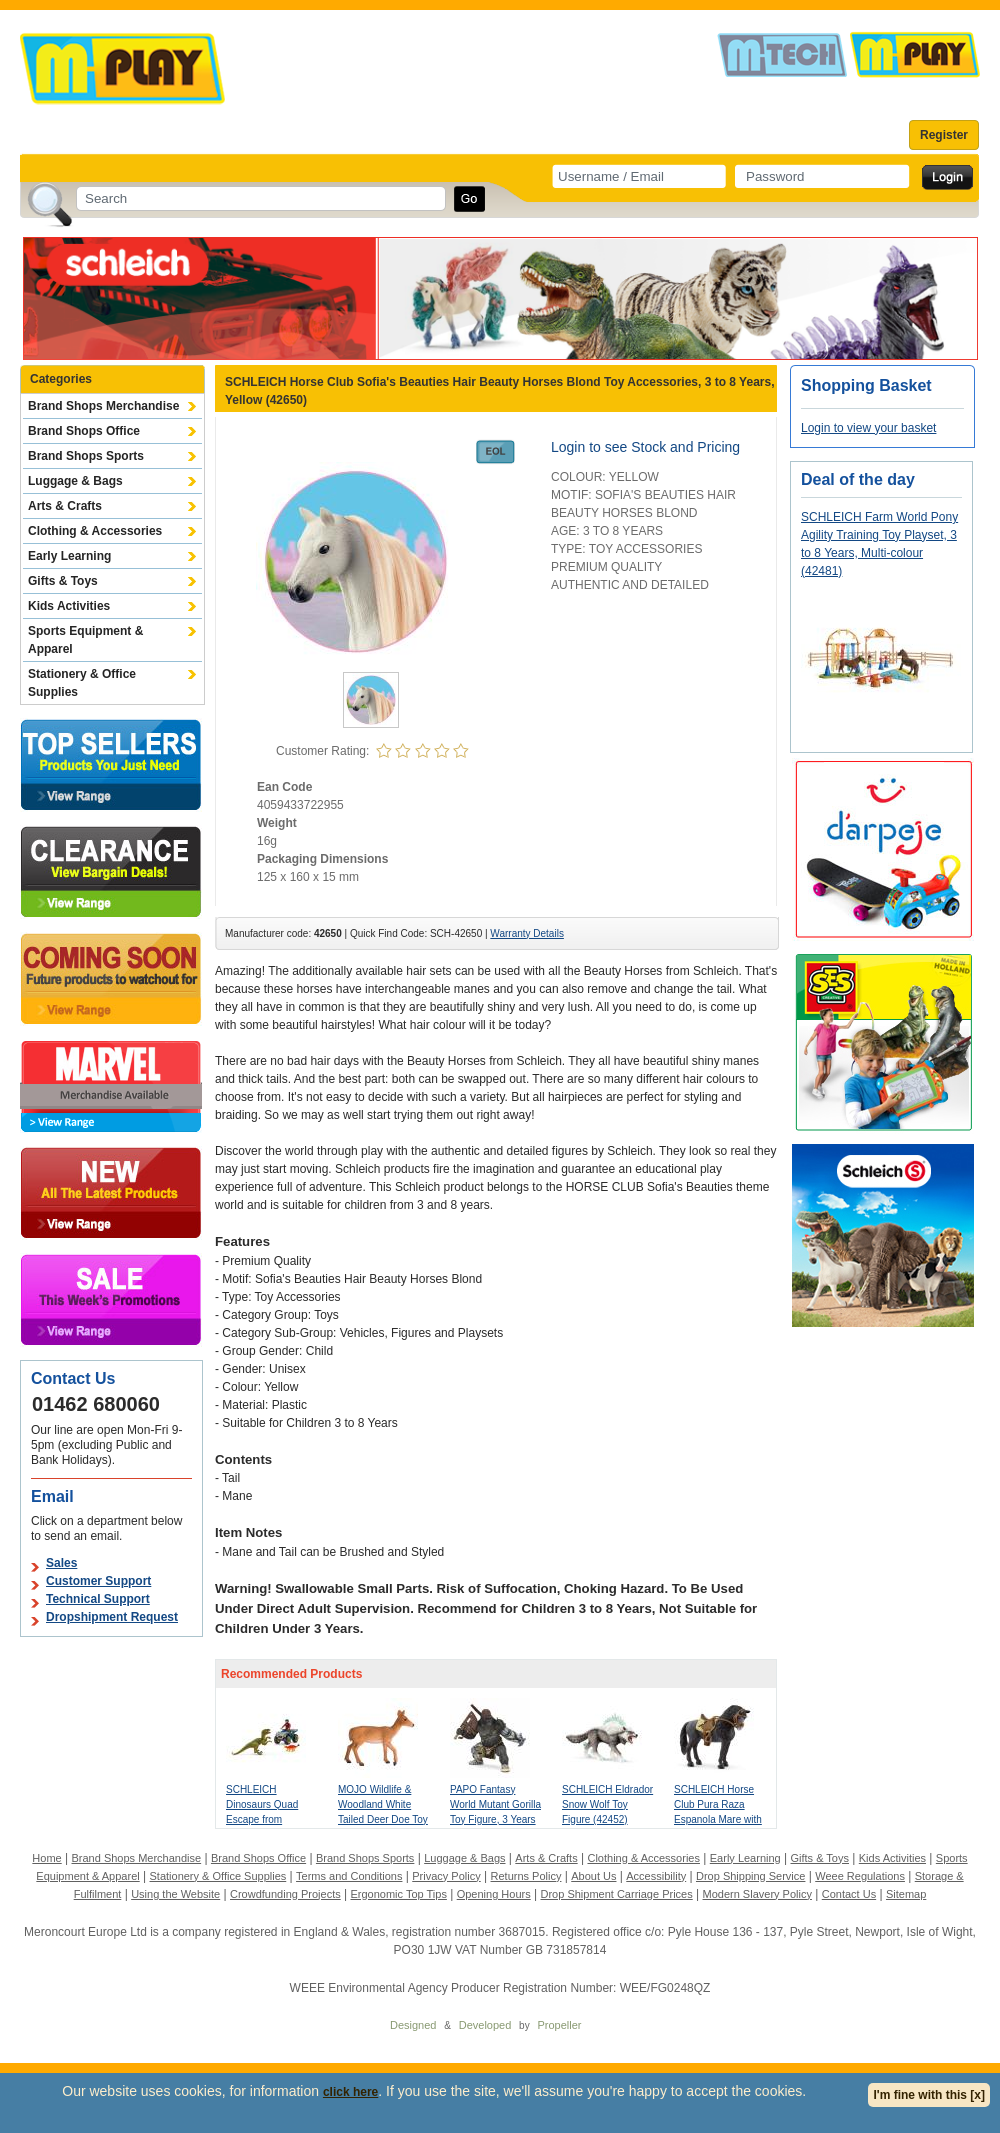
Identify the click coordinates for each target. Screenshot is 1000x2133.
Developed (485, 2025)
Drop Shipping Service (750, 1876)
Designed (413, 2025)
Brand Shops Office (84, 431)
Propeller (559, 2025)
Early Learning (69, 556)
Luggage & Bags (75, 481)
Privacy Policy (446, 1876)
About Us (593, 1876)
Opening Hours (494, 1894)
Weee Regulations (860, 1876)
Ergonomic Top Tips (398, 1894)
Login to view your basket (868, 428)
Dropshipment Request (112, 1617)
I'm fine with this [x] (929, 2095)
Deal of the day (858, 479)
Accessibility (656, 1876)
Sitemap (906, 1894)
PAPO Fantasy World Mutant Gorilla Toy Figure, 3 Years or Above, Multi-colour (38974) (495, 1819)
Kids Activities (69, 606)
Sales (61, 1563)
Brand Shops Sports (86, 456)
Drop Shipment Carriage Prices (616, 1894)
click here (350, 2092)
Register (944, 135)
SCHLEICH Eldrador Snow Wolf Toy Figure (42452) (607, 1804)
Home (46, 1858)
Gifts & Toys (63, 581)
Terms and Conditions (349, 1876)
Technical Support (98, 1599)
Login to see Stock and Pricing (645, 447)
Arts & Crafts (65, 506)
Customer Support (98, 1581)
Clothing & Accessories (95, 531)
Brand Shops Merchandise (103, 406)
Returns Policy (526, 1876)
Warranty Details (527, 933)
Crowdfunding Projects (285, 1894)
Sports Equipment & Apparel (85, 640)
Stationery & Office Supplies (82, 683)
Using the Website (175, 1894)
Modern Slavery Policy (757, 1894)
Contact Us (849, 1894)
